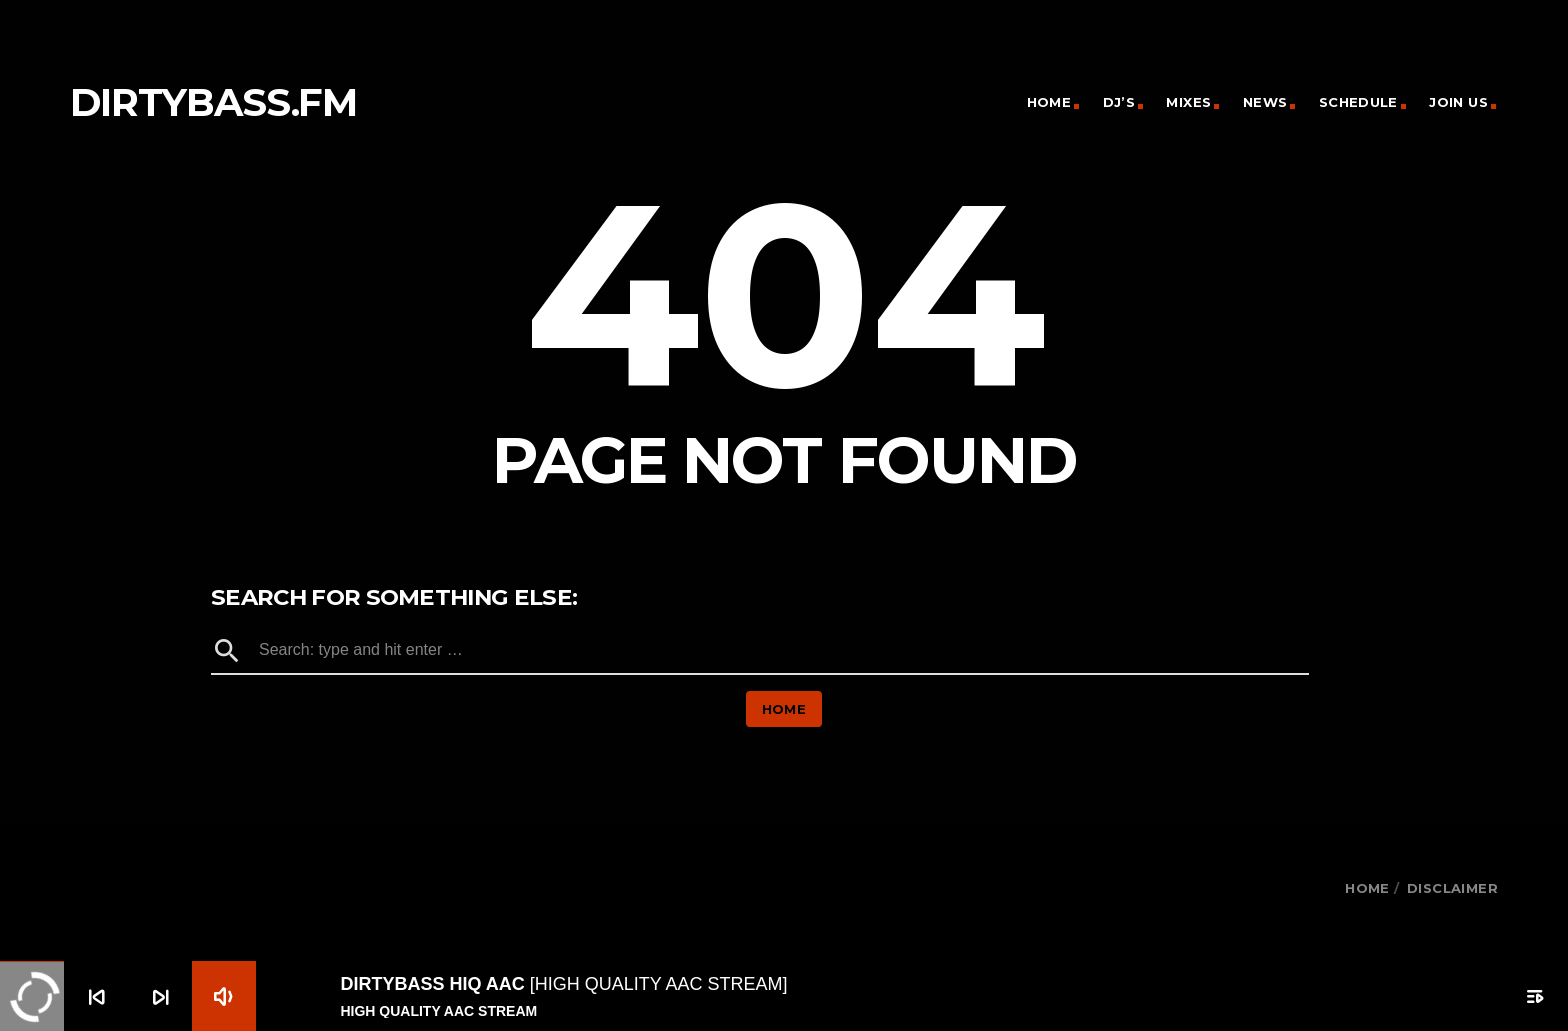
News (1265, 102)
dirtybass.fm (213, 102)
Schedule (1358, 102)
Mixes (1188, 102)
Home (1049, 102)
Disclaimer (1452, 888)
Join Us (1458, 102)
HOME (1367, 888)
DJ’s (1119, 102)
